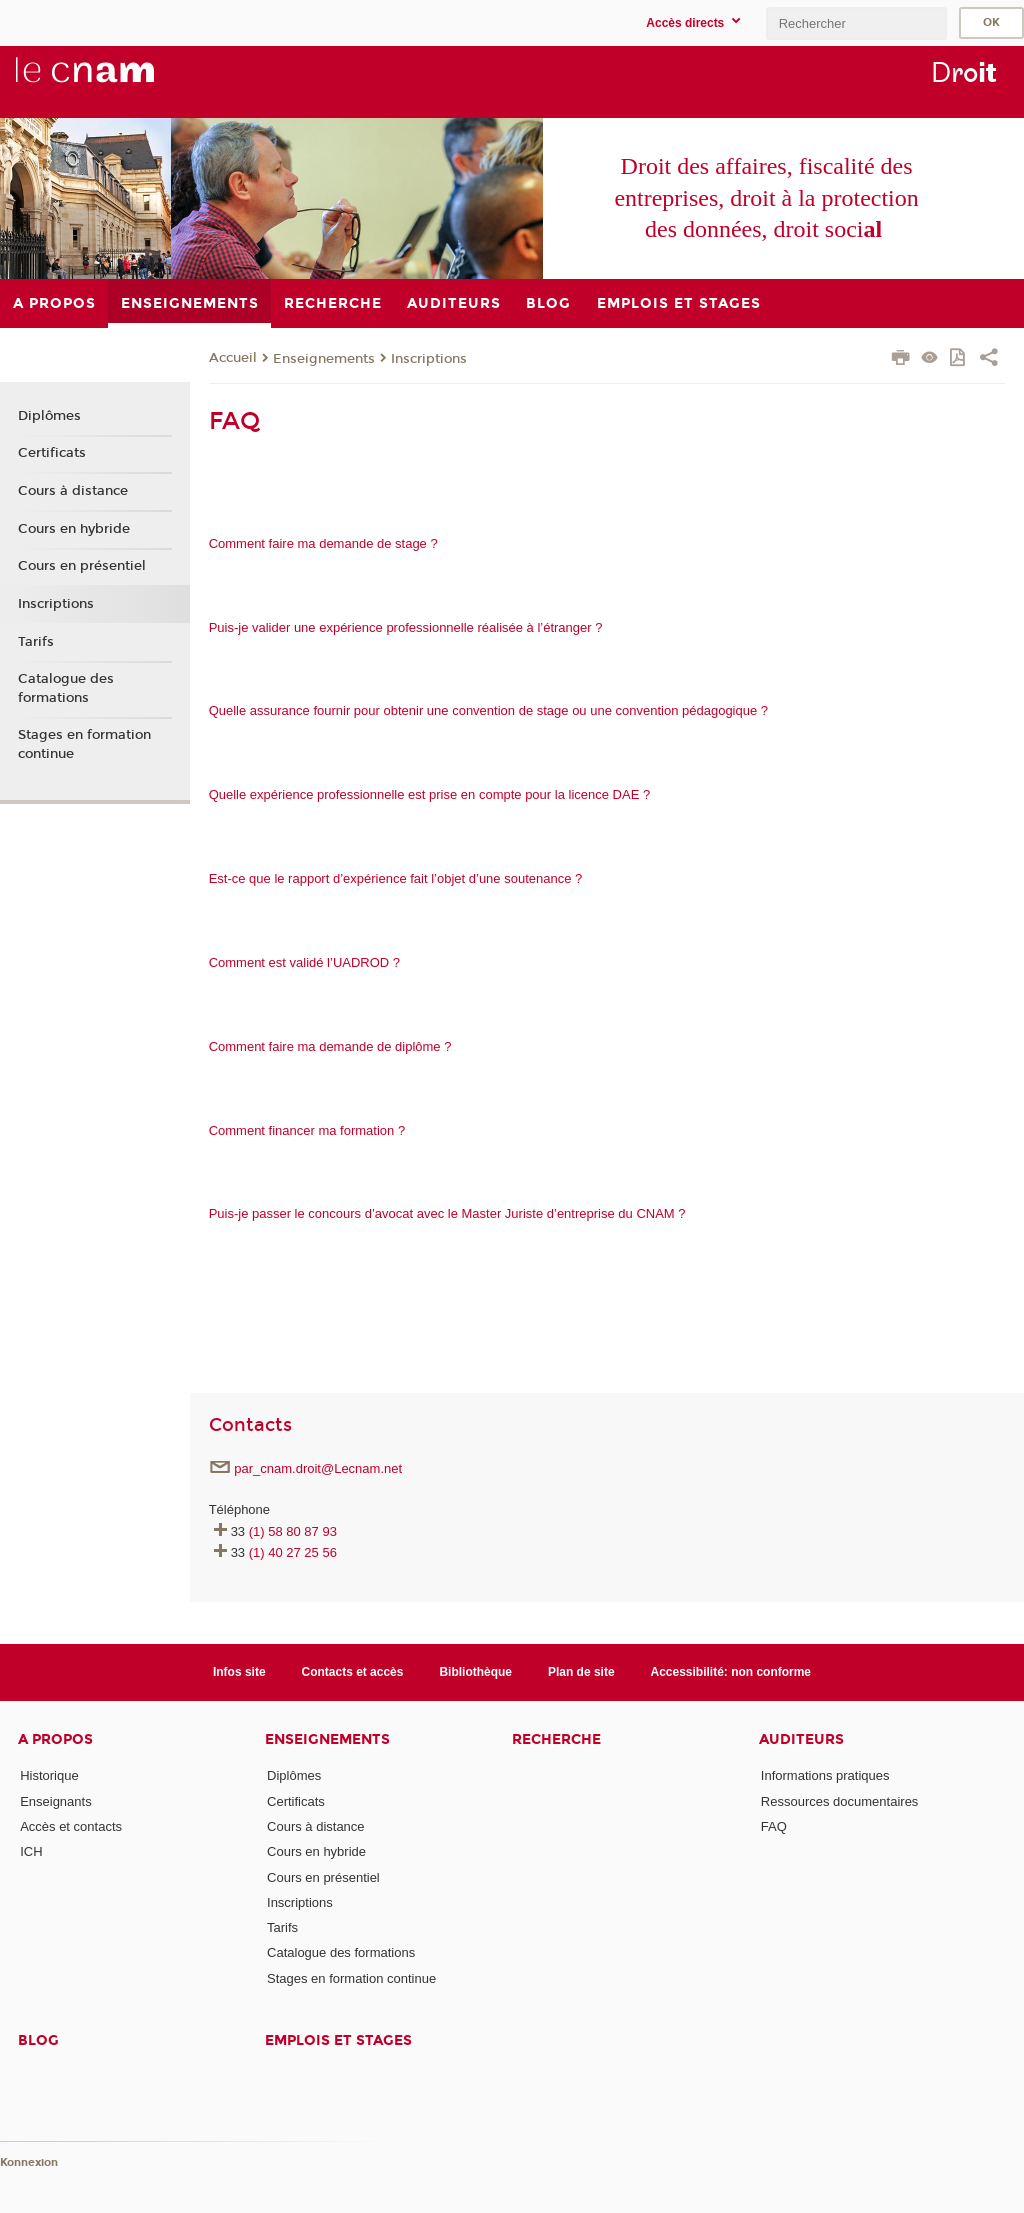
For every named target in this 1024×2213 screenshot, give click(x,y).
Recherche (556, 1739)
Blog (38, 2040)
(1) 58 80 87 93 (293, 1531)
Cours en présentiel (82, 566)
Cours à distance (73, 491)
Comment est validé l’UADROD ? (304, 962)
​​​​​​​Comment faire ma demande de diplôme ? (330, 1046)
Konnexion (29, 2162)
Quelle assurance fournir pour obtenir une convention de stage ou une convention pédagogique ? (488, 710)
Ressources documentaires (840, 1801)
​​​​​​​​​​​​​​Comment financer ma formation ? (307, 1130)
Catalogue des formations (66, 688)
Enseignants (56, 1801)
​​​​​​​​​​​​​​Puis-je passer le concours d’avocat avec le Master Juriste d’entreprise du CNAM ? (447, 1213)
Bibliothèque (475, 1672)
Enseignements (324, 359)
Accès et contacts (71, 1826)
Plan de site (581, 1672)
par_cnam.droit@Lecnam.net (318, 1468)
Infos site (239, 1672)
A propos (55, 1739)
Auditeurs (801, 1739)
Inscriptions (429, 359)
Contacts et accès (353, 1672)
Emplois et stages (338, 2040)
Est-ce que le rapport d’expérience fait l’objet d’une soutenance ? (396, 878)
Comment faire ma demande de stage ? (323, 543)
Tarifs (36, 642)
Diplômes (49, 416)
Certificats (52, 453)
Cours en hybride (74, 529)
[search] (856, 23)
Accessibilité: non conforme (731, 1672)
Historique (49, 1775)
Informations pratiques (825, 1775)
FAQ (774, 1826)
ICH (31, 1851)
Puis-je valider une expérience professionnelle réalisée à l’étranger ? (406, 627)
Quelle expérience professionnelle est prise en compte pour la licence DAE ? (430, 794)
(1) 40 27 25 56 (293, 1552)
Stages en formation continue (84, 744)
